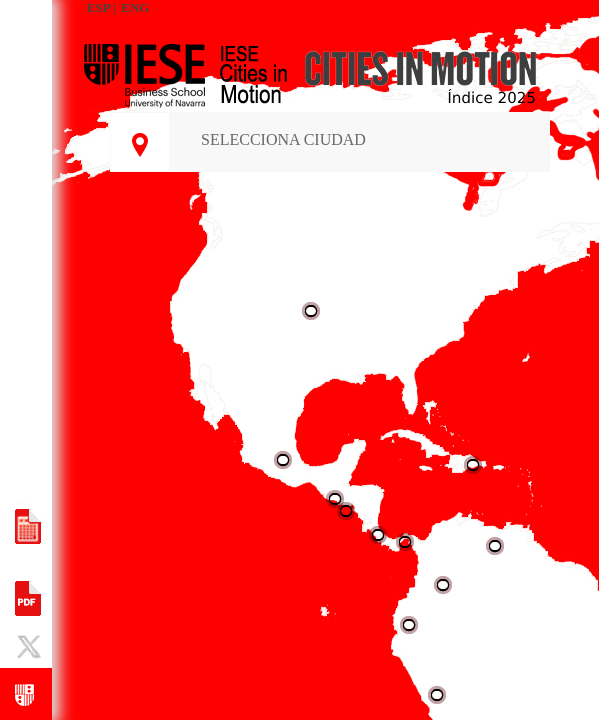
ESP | (101, 7)
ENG (135, 7)
